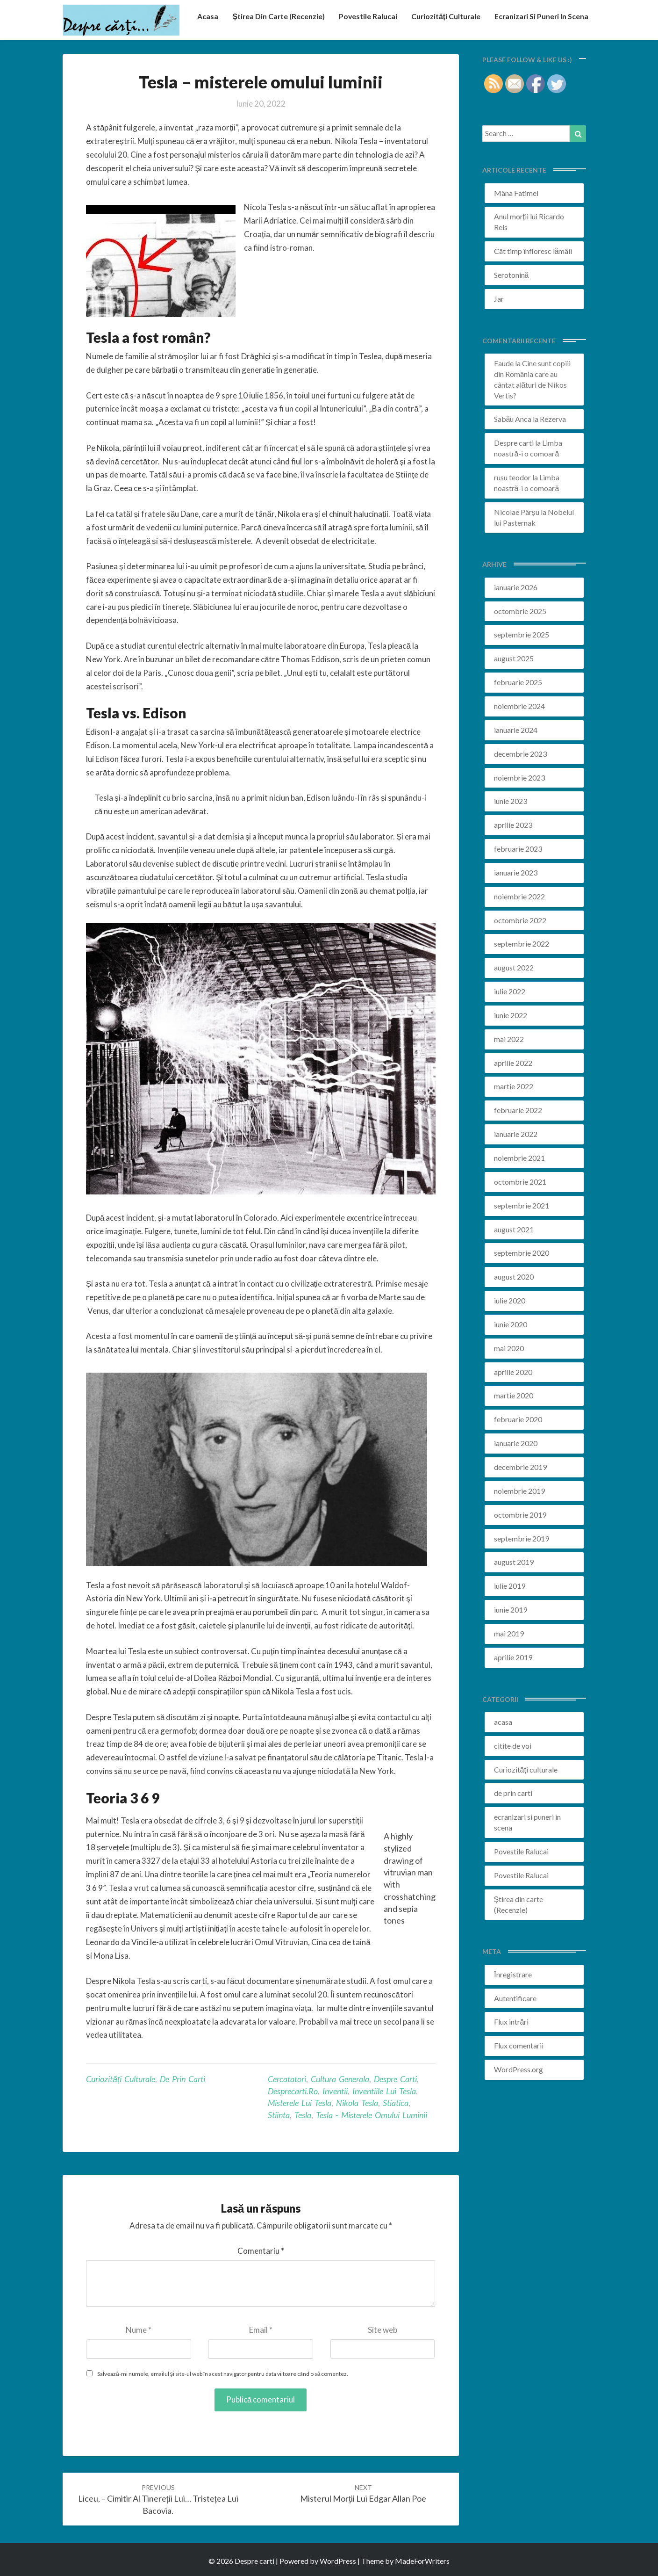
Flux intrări (511, 2021)
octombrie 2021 (520, 1181)
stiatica (395, 2103)
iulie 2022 (509, 991)
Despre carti (514, 442)
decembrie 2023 (520, 753)
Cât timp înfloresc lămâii (533, 250)
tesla (302, 2115)
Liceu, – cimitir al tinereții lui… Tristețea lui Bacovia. (158, 2499)
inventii (335, 2091)
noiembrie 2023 (519, 777)
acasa (204, 16)
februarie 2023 (518, 848)
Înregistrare (513, 1974)
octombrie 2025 (520, 611)
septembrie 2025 (521, 634)
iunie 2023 (510, 800)
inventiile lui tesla (384, 2091)
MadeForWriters (422, 2560)
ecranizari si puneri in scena (540, 16)
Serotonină (511, 274)
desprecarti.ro (293, 2091)
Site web (382, 2330)
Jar (499, 298)
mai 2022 (509, 1039)
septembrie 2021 (521, 1205)
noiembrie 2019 (519, 1490)
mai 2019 (509, 1633)
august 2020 (514, 1276)
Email (260, 2330)
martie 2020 (513, 1395)
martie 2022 (513, 1086)
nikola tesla (357, 2103)
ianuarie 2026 (515, 587)
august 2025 (514, 658)
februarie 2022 (518, 1110)
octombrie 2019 (520, 1514)
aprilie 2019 (513, 1657)
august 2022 (514, 967)
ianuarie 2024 (515, 729)
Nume (138, 2330)
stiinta (279, 2115)
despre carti (395, 2079)
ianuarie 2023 (515, 872)
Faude (504, 363)
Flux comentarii (519, 2045)
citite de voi (512, 1745)
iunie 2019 (510, 1609)
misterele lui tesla (299, 2103)
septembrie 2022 (521, 943)
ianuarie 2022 (515, 1133)
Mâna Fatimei (516, 192)
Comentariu (260, 2251)
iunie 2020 (510, 1324)
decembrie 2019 (520, 1466)
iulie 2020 (509, 1300)
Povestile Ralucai (365, 16)
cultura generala (340, 2079)
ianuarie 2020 (515, 1443)
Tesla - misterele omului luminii (371, 2115)
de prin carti (182, 2079)
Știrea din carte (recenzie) (275, 16)
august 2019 (514, 1561)
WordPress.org (518, 2069)
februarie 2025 (518, 682)
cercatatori (287, 2079)
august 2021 (514, 1229)
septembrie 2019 (521, 1538)
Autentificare (515, 1998)
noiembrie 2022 (519, 896)
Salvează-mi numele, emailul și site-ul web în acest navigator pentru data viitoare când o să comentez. (222, 2374)
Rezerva (553, 418)
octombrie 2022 (520, 920)
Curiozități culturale (444, 16)
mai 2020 (509, 1348)
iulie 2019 (509, 1585)
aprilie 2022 (513, 1062)
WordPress (338, 2560)
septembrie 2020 (521, 1252)
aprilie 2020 (513, 1372)
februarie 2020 (518, 1419)
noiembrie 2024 (519, 706)
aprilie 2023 (513, 824)
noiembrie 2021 (519, 1157)
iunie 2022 (510, 1015)
